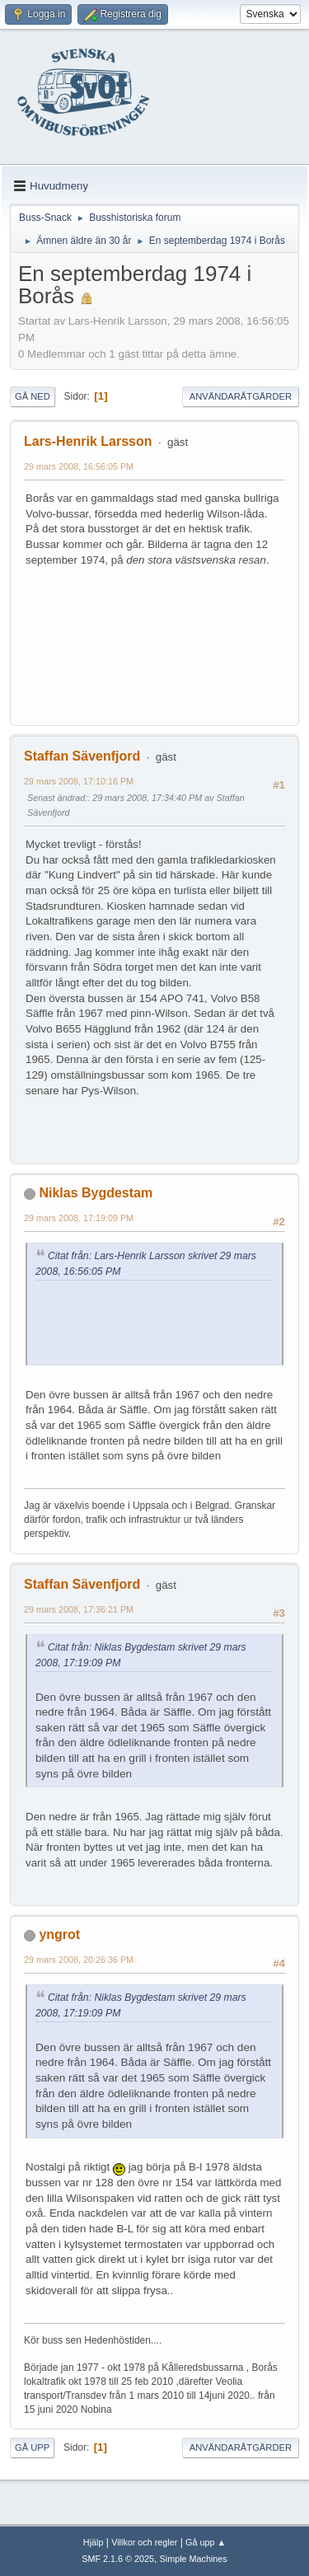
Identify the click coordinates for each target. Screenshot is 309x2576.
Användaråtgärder (241, 396)
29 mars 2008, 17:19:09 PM (78, 1218)
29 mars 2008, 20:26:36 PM (78, 1960)
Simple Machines (193, 2559)
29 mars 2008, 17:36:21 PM (78, 1609)
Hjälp (93, 2542)
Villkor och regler (144, 2542)
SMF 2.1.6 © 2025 (118, 2559)
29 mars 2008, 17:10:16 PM (78, 781)
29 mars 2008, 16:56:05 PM (78, 466)
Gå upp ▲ (205, 2542)
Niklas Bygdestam (95, 1193)
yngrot (59, 1934)
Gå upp (32, 2447)
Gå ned (32, 396)
